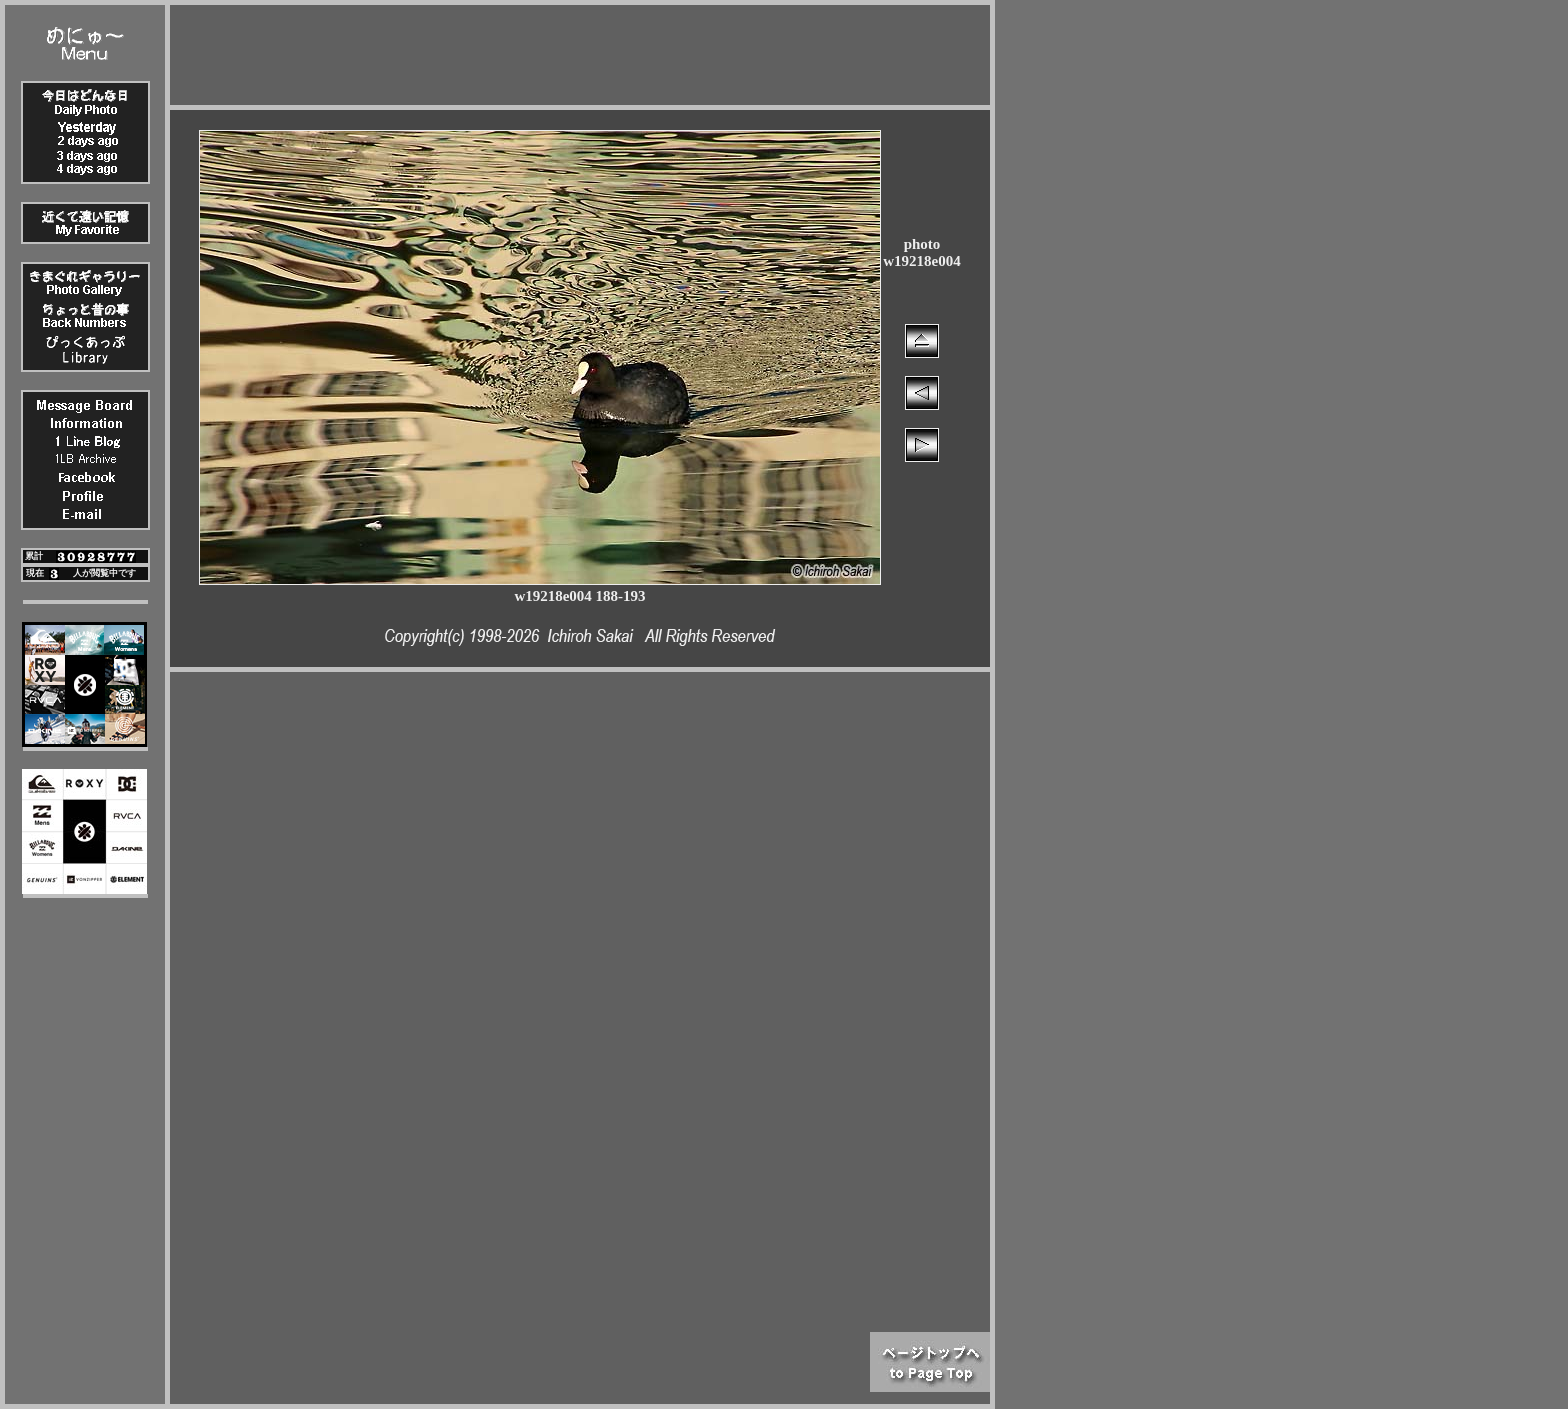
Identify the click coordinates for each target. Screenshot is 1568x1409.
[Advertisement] (580, 50)
